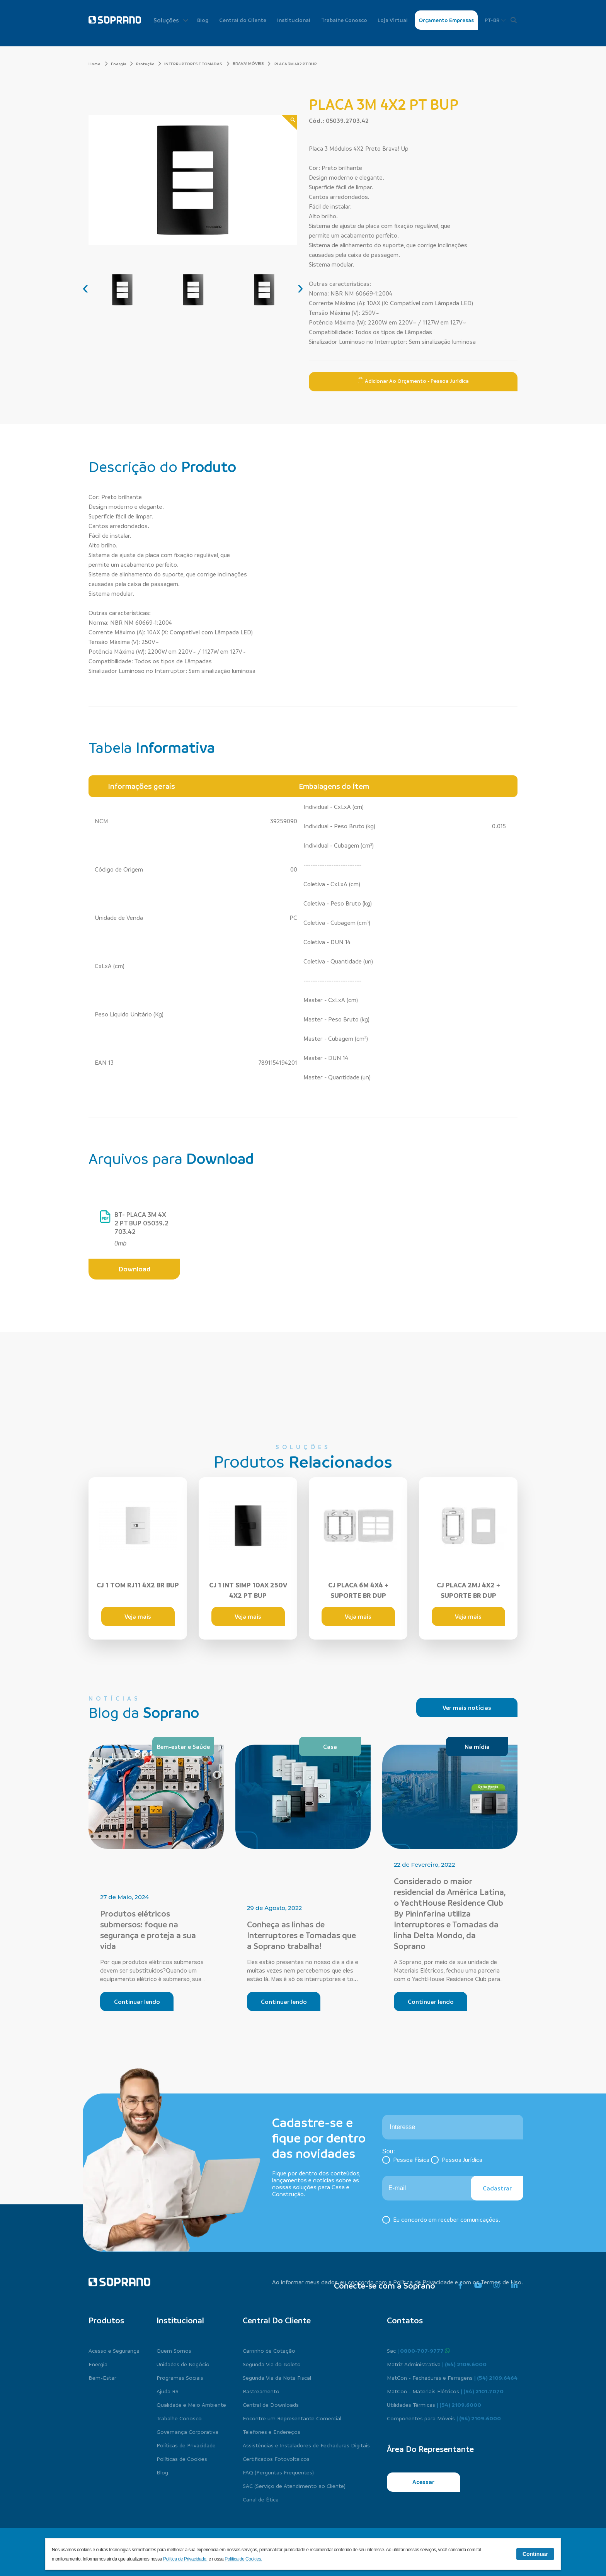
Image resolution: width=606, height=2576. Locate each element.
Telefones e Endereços (271, 2431)
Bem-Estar (102, 2377)
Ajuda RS (168, 2390)
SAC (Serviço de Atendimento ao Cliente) (294, 2485)
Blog (203, 20)
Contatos (405, 2320)
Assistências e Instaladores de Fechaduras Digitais (306, 2445)
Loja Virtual (393, 20)
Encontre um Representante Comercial (292, 2418)
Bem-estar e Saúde (183, 1746)
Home (98, 63)
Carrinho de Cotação (269, 2350)
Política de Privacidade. (186, 2559)
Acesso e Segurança (114, 2350)
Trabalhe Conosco (344, 20)
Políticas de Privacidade (186, 2445)
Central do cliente (277, 2320)
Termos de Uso (501, 2282)
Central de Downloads (271, 2404)
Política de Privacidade (423, 2282)
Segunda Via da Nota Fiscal (277, 2377)
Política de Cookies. (243, 2559)
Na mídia (477, 1746)
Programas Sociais (180, 2377)
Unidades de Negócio (183, 2363)
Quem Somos (174, 2350)
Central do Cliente (242, 20)
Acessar (423, 2482)
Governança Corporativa (187, 2431)
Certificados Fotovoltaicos (276, 2458)
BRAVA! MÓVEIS (248, 63)
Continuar (535, 2554)
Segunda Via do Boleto (272, 2363)
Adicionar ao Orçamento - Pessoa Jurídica (413, 380)
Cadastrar (497, 2188)
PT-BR (495, 20)
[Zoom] (289, 123)
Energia (122, 63)
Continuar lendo (137, 2001)
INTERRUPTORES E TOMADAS (197, 63)
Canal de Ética (261, 2499)
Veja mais (137, 1616)
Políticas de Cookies (182, 2458)
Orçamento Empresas (446, 20)
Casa (330, 1746)
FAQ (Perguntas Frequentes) (278, 2472)
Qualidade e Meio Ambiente (191, 2404)
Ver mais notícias (467, 1707)
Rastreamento (261, 2390)
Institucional (293, 20)
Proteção (148, 63)
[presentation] (85, 287)
